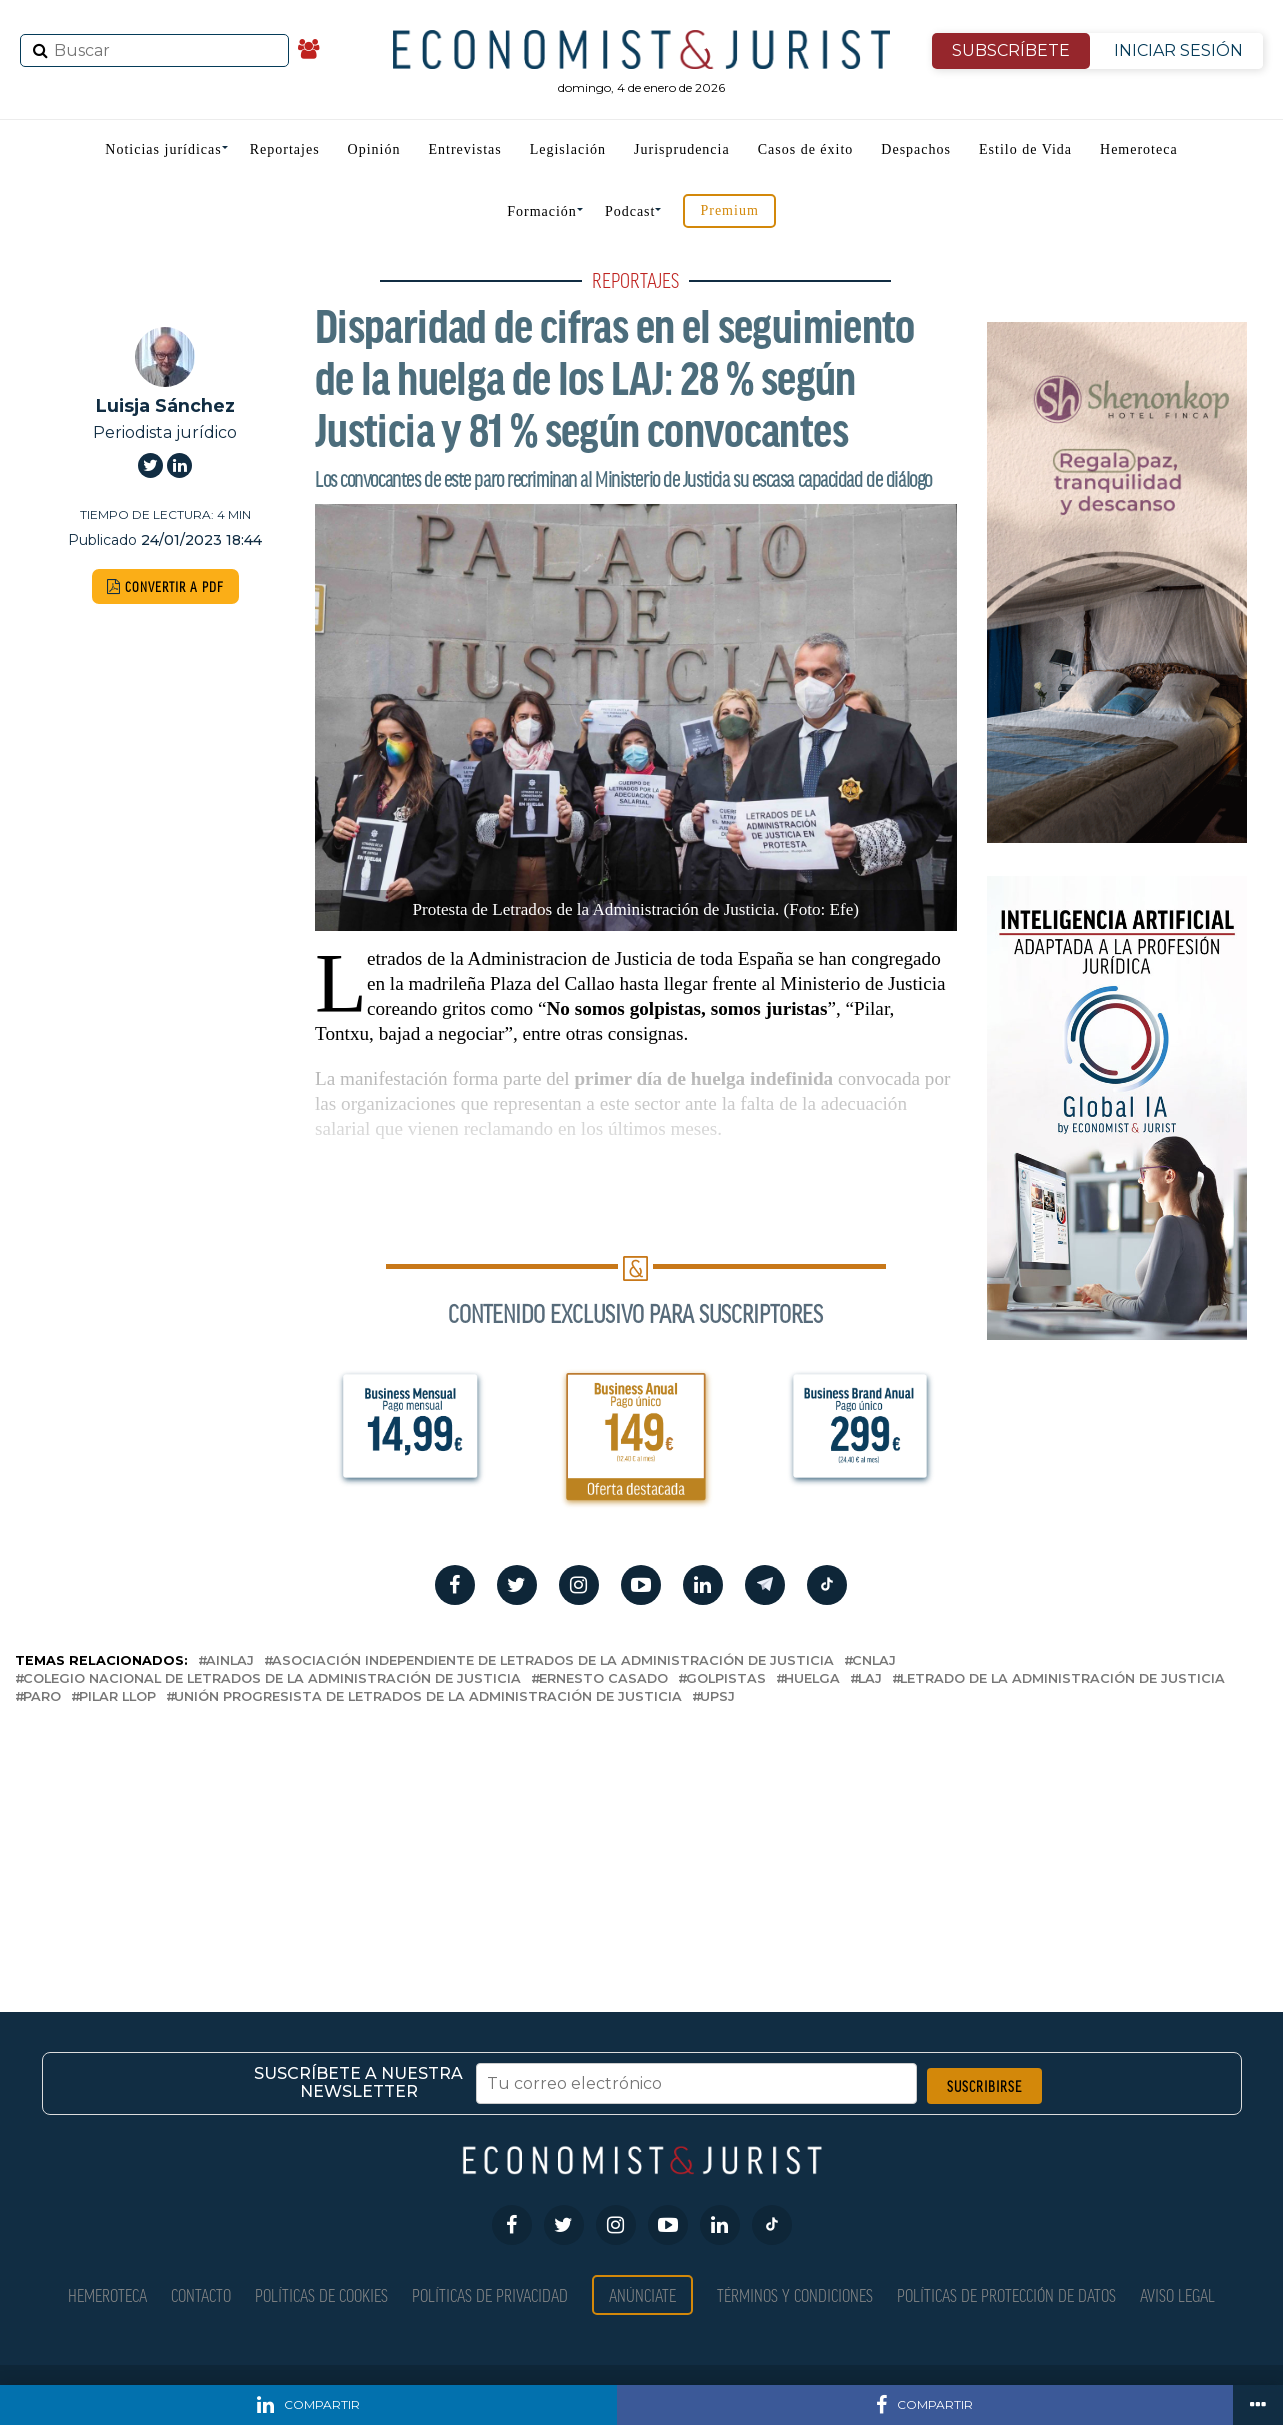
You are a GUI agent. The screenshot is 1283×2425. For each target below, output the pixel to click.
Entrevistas (465, 149)
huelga (812, 1679)
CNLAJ (874, 1661)
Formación (542, 211)
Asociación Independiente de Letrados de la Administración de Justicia (553, 1661)
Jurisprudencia (682, 149)
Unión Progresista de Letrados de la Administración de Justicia (428, 1697)
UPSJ (717, 1697)
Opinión (374, 149)
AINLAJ (230, 1661)
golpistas (726, 1679)
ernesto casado (603, 1679)
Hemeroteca (1139, 149)
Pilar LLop (117, 1697)
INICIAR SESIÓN (1178, 50)
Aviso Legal (1177, 2294)
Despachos (916, 149)
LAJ (870, 1679)
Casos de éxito (806, 149)
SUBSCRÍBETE (1011, 50)
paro (42, 1697)
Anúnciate (642, 2294)
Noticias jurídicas (163, 149)
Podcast (630, 211)
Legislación (568, 149)
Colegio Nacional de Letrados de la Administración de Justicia (272, 1679)
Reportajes (285, 149)
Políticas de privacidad (490, 2294)
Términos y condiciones (795, 2294)
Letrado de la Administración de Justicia (1062, 1679)
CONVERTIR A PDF (165, 586)
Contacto (201, 2294)
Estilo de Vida (1025, 149)
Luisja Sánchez (165, 405)
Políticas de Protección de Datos (1006, 2294)
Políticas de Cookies (321, 2294)
